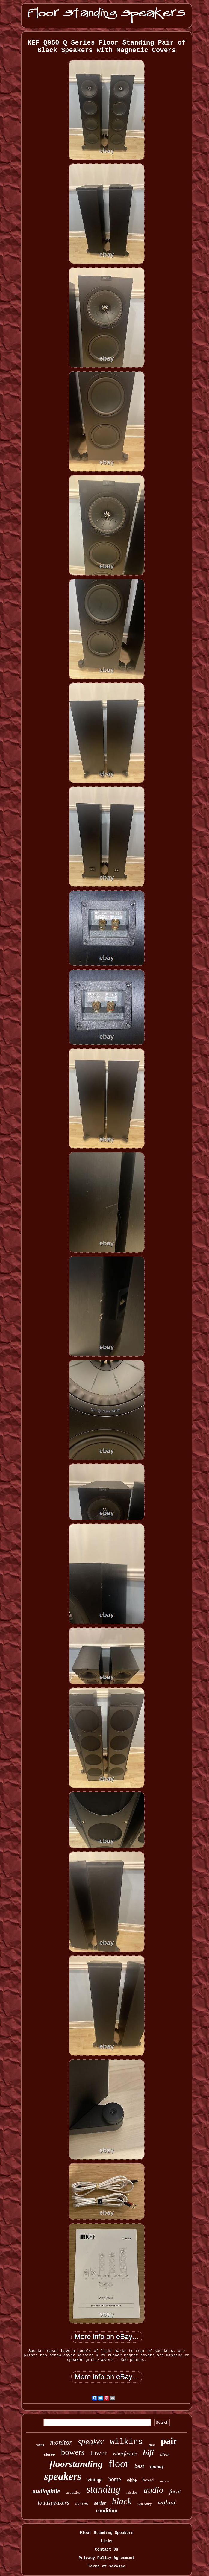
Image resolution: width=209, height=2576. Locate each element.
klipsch (164, 2481)
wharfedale (125, 2454)
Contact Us (106, 2549)
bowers (72, 2452)
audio (153, 2490)
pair (169, 2441)
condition (106, 2510)
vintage (94, 2479)
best (139, 2466)
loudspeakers (53, 2502)
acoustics (73, 2492)
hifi (148, 2453)
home (114, 2479)
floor (118, 2463)
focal (175, 2491)
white (132, 2480)
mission (131, 2492)
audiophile (46, 2491)
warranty (144, 2504)
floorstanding (76, 2463)
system (81, 2504)
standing (103, 2489)
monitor (61, 2442)
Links (106, 2541)
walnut (167, 2502)
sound (40, 2444)
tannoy (156, 2466)
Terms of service (106, 2566)
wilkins (126, 2441)
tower (98, 2453)
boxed (148, 2480)
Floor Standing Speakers (106, 2533)
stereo (49, 2454)
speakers (62, 2476)
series (100, 2503)
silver (164, 2454)
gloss (152, 2444)
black (121, 2501)
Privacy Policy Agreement (106, 2558)
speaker (91, 2441)
